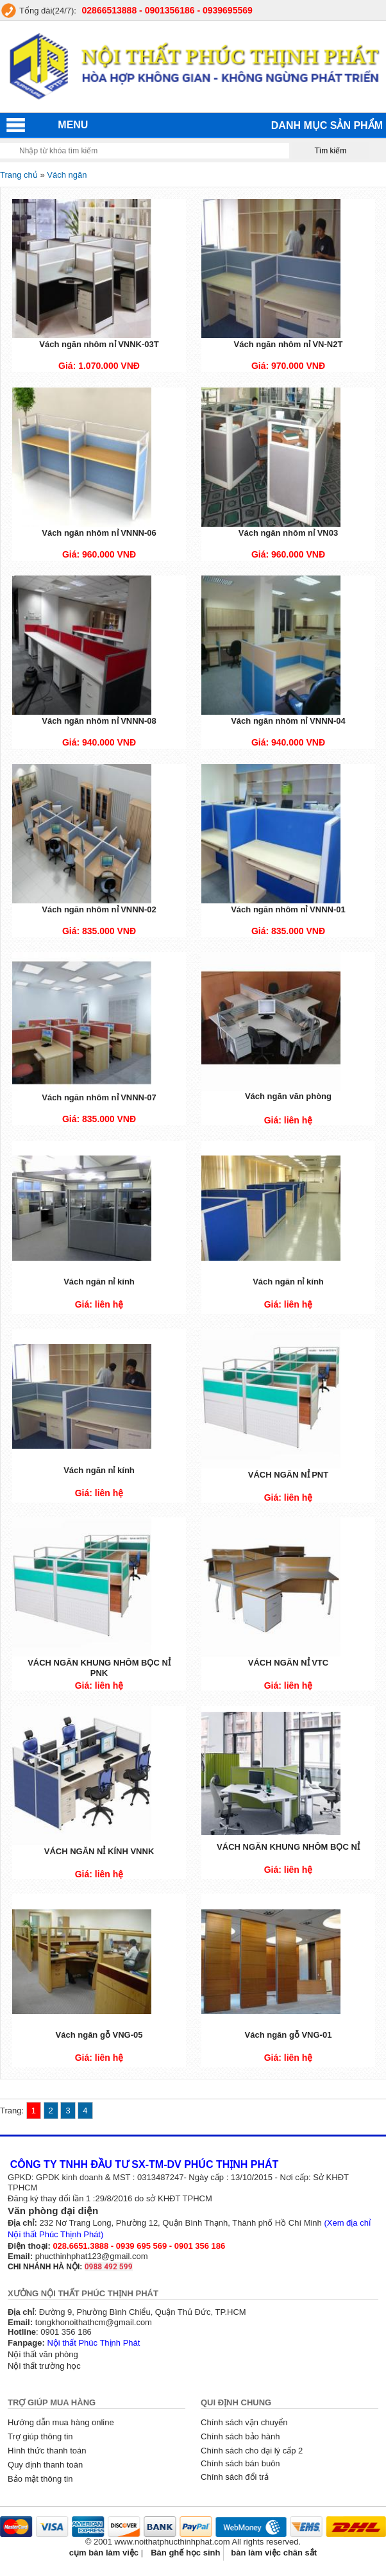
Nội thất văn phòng (43, 2354)
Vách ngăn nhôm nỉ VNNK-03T (98, 344)
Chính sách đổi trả (235, 2477)
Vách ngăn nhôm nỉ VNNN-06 (99, 533)
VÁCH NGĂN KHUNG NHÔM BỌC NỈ (288, 1847)
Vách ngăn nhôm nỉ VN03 (288, 533)
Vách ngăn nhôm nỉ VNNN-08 (99, 721)
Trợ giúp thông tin (40, 2436)
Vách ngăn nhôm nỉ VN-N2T (288, 344)
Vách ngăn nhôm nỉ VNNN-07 (99, 1097)
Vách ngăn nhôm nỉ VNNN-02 (99, 909)
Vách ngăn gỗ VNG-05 (99, 2035)
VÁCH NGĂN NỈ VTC (288, 1663)
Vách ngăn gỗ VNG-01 (288, 2035)
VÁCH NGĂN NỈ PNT (288, 1475)
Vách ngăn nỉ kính (99, 1281)
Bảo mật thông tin (40, 2479)
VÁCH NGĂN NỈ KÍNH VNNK (99, 1851)
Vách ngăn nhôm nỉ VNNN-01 (288, 909)
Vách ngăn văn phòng (288, 1096)
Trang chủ (19, 175)
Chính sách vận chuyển (244, 2422)
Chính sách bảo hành (240, 2436)
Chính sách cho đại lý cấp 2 (252, 2450)
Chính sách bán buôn (240, 2463)
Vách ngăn (67, 175)
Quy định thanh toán (45, 2464)
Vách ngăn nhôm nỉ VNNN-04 (288, 721)
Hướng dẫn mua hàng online (61, 2422)
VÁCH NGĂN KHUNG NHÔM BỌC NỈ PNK (99, 1668)
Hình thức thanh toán (47, 2450)
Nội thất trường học (44, 2366)
